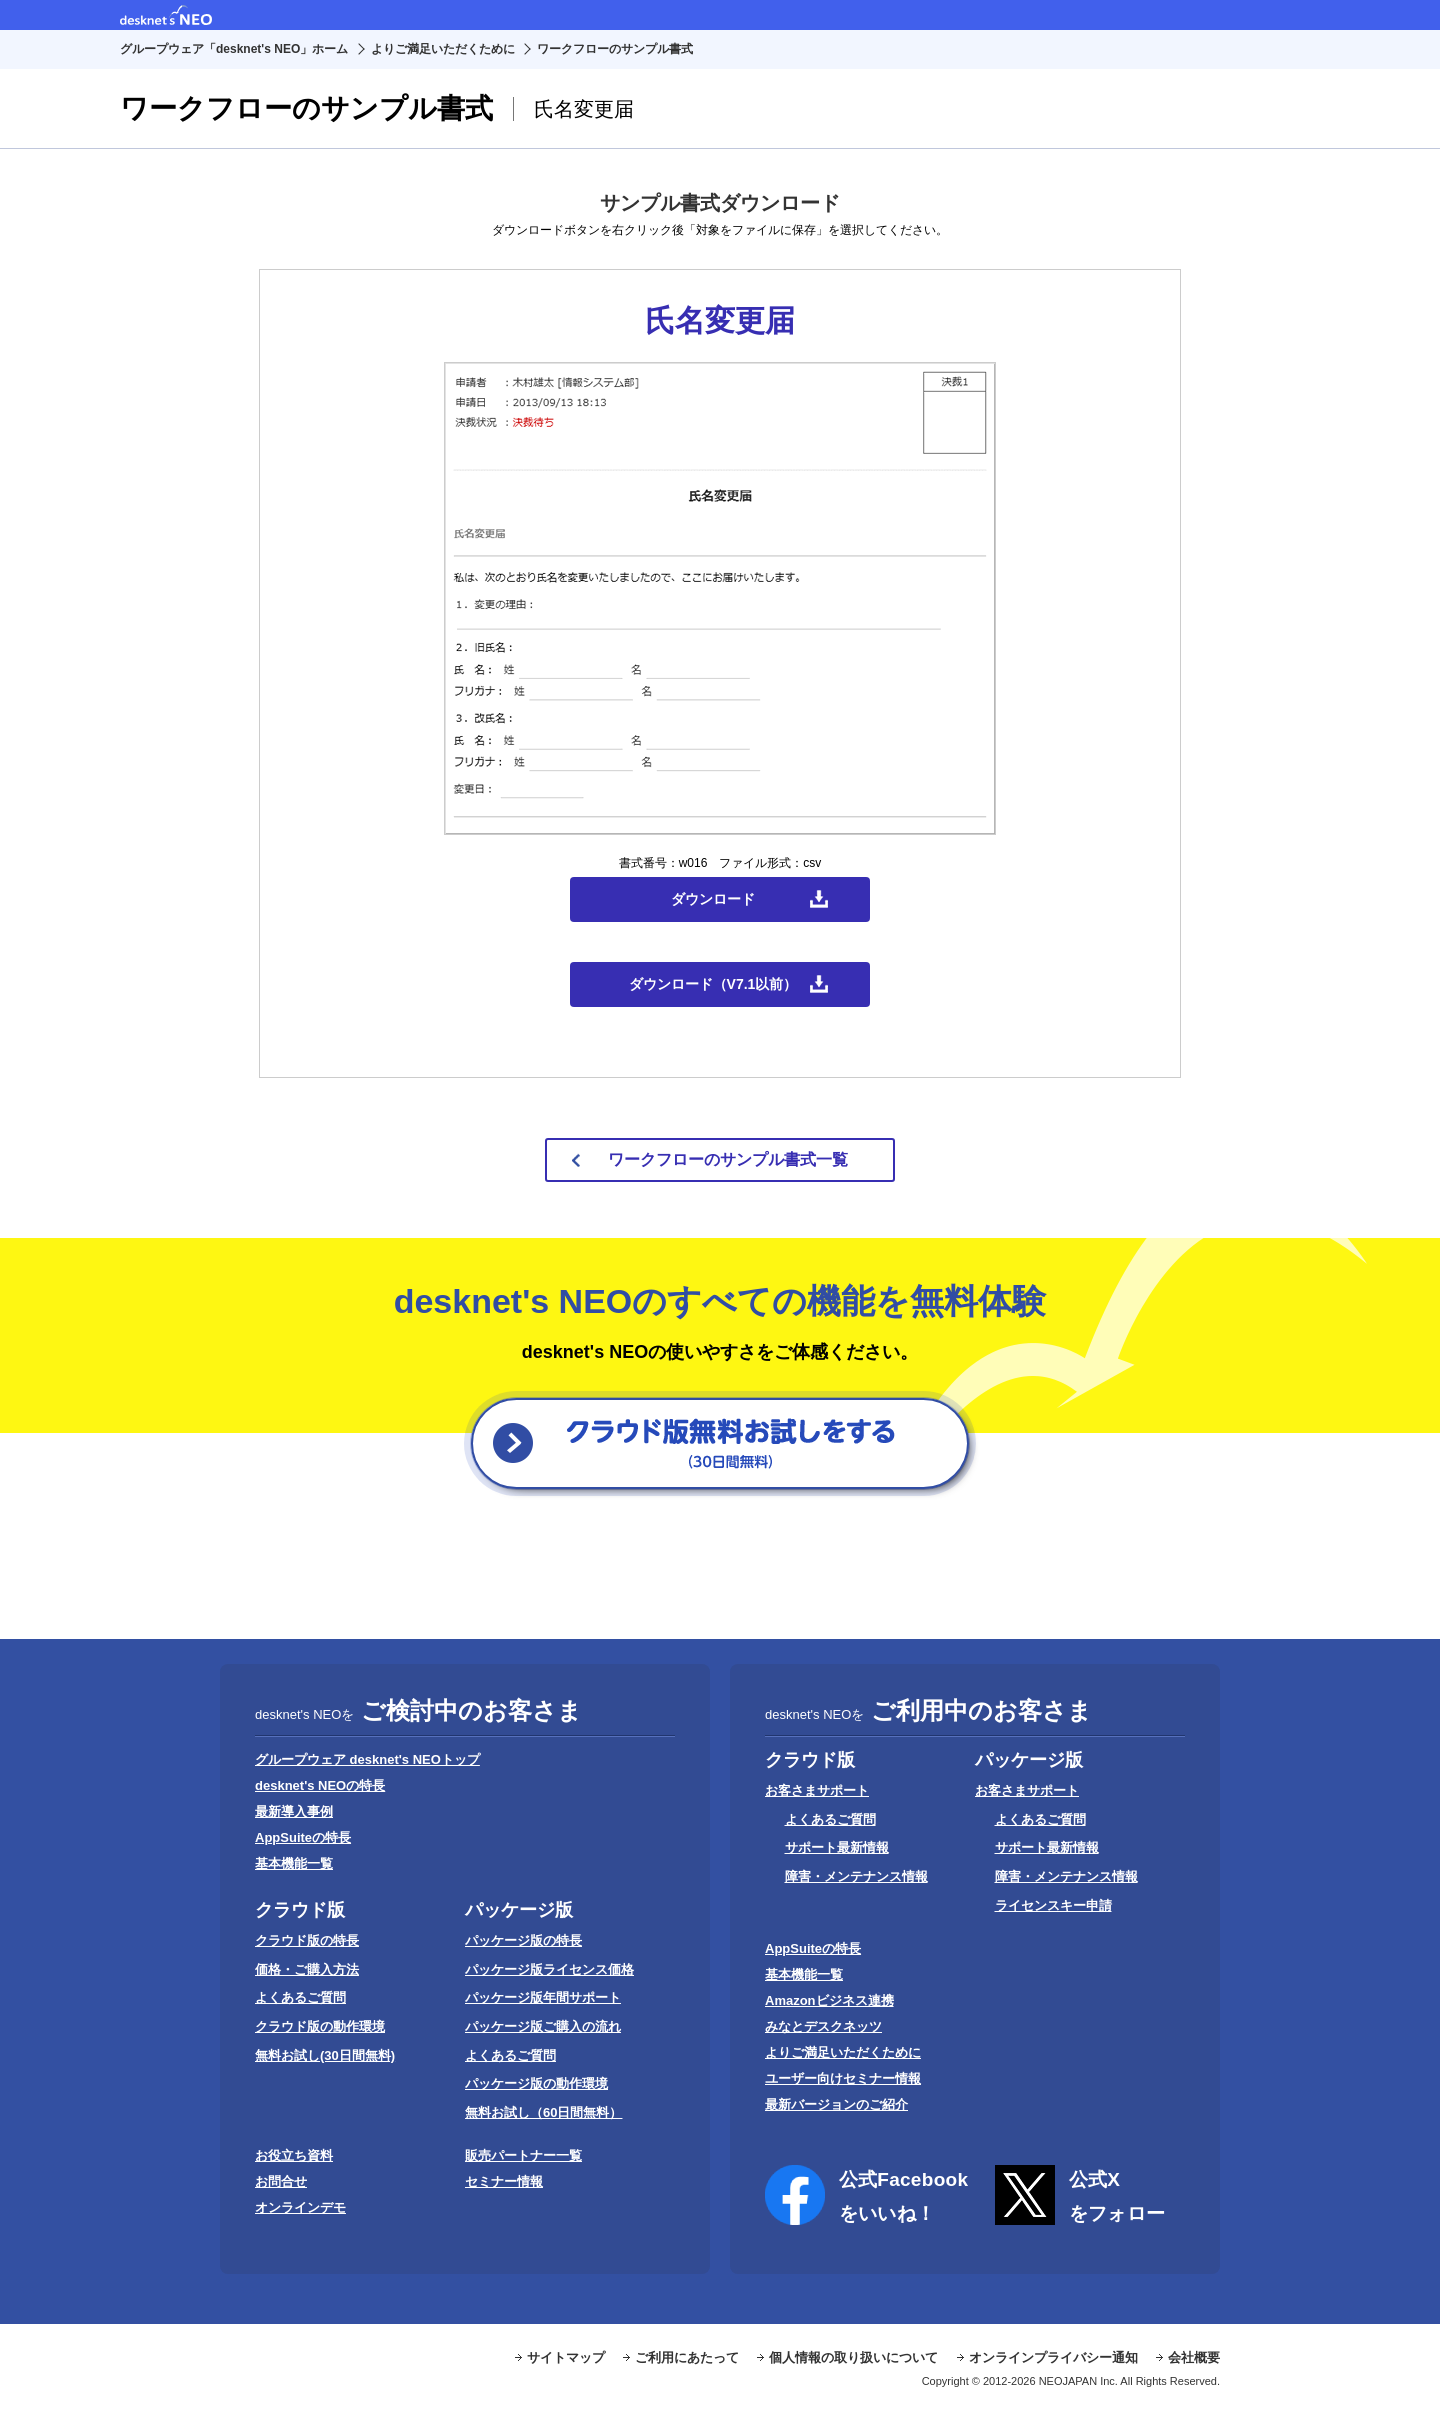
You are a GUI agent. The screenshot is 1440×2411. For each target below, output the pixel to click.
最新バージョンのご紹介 (836, 2104)
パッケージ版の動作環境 (536, 2083)
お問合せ (281, 2181)
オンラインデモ (300, 2207)
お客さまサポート (817, 1790)
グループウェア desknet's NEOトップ (367, 1759)
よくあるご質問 (300, 1997)
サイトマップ (566, 2357)
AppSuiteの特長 (303, 1837)
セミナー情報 (504, 2181)
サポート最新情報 (837, 1847)
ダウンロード (713, 899)
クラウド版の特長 (307, 1940)
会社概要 (1194, 2357)
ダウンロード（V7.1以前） (713, 984)
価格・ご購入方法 (307, 1969)
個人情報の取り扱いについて (853, 2357)
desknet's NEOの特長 (320, 1785)
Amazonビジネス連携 (829, 2000)
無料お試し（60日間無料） (543, 2112)
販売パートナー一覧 (523, 2155)
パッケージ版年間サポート (543, 1997)
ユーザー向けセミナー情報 (843, 2078)
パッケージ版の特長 (523, 1940)
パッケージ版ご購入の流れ (543, 2026)
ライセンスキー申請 (1053, 1905)
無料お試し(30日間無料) (325, 2055)
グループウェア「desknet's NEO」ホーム (234, 49)
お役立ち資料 (294, 2155)
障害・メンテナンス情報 (856, 1876)
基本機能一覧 (294, 1863)
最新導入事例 (294, 1811)
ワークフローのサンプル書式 (615, 49)
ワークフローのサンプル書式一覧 (728, 1159)
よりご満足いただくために (443, 49)
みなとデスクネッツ (823, 2026)
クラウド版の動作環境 (320, 2026)
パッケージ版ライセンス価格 (549, 1969)
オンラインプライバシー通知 (1053, 2357)
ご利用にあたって (687, 2357)
